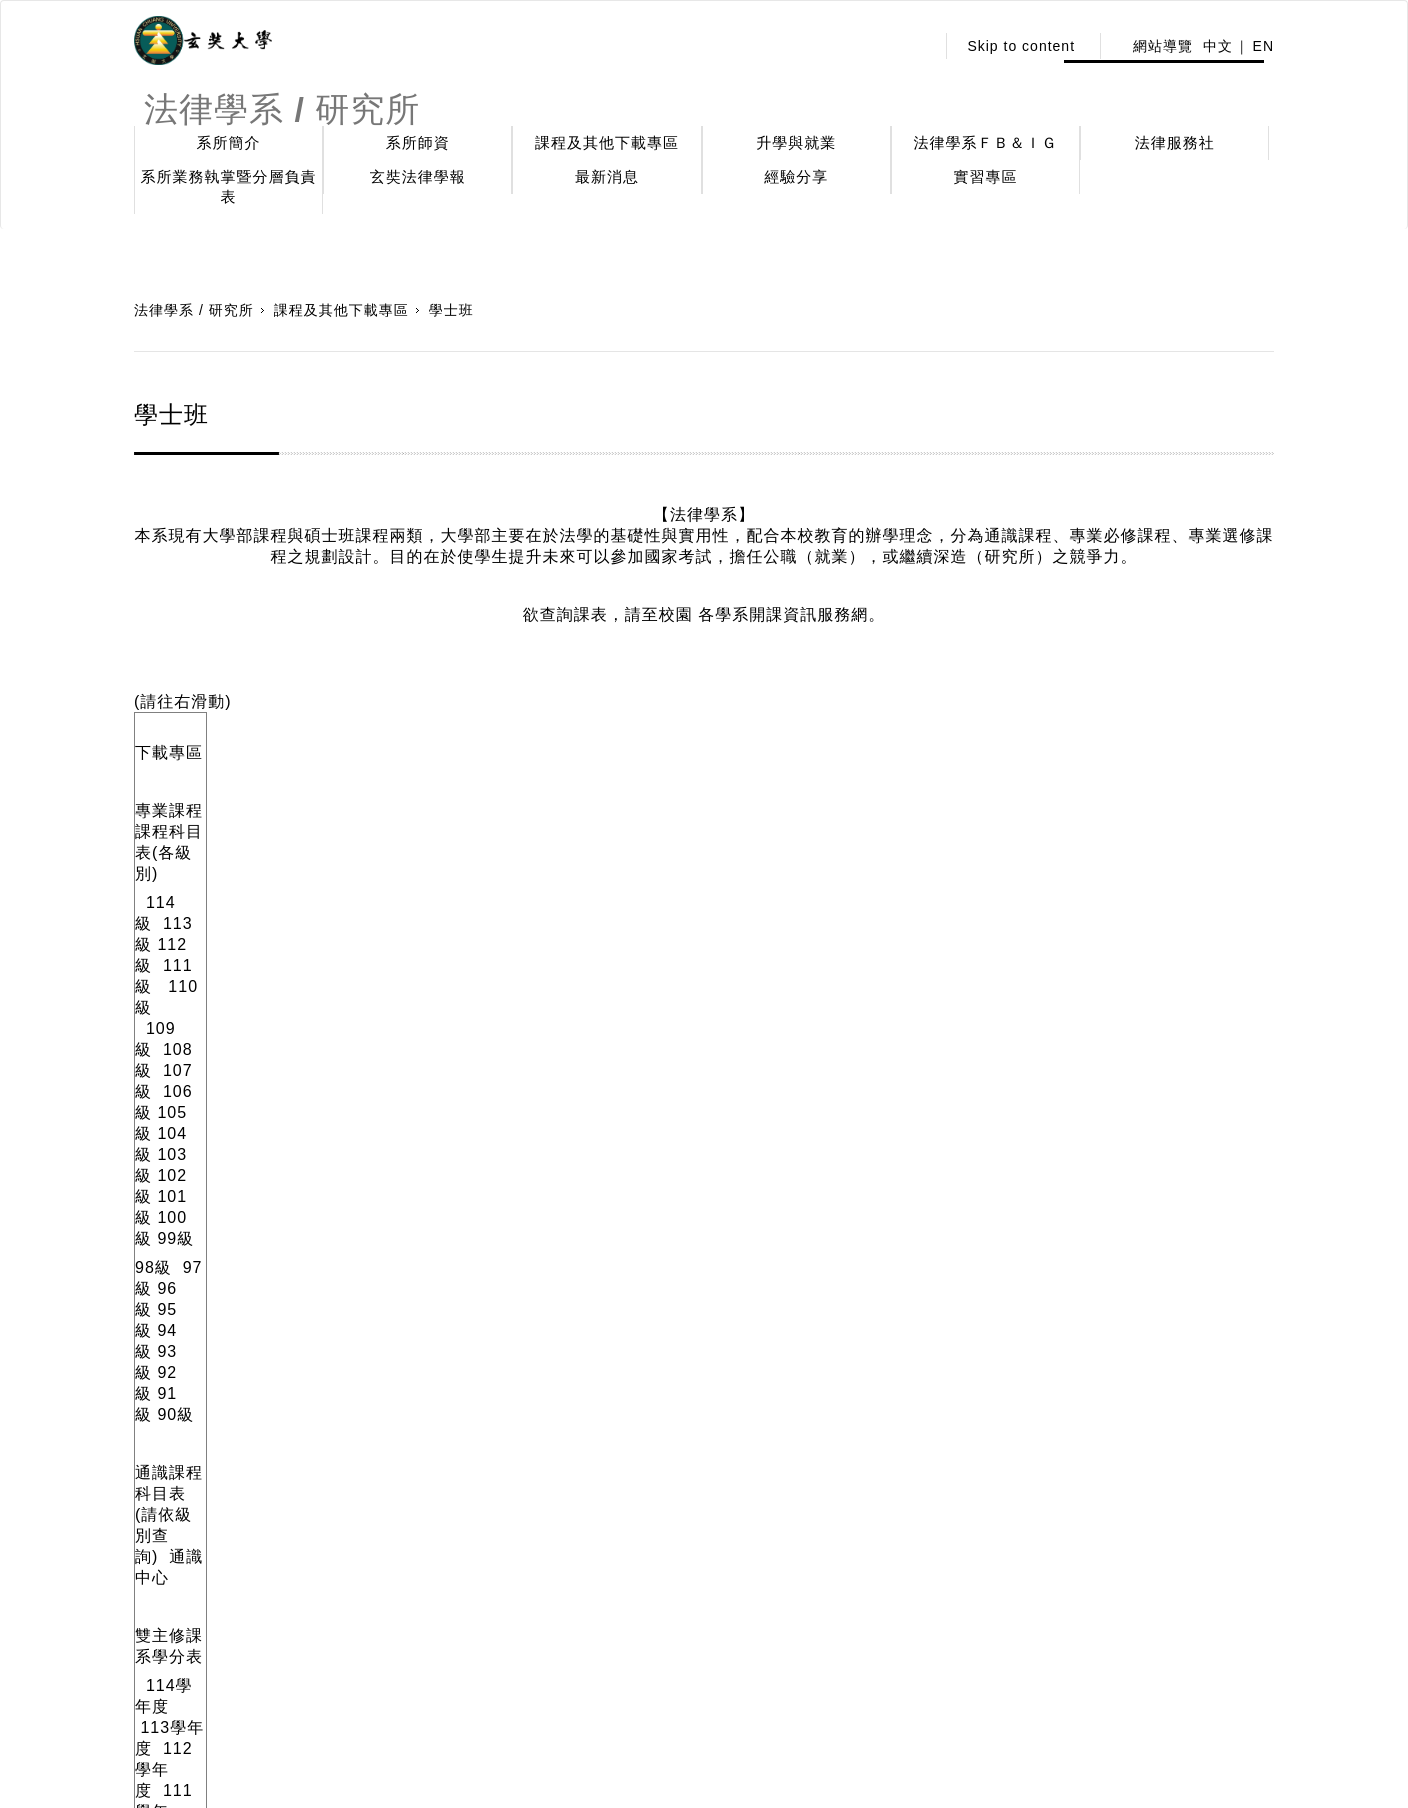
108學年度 (763, 992)
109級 (476, 818)
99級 (1039, 818)
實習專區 (986, 176)
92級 (412, 847)
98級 (153, 847)
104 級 (764, 818)
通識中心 (414, 905)
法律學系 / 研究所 (194, 310)
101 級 (932, 818)
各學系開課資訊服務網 (783, 614)
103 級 (822, 818)
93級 (370, 847)
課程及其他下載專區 (607, 142)
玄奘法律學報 (418, 176)
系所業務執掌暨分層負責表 (229, 186)
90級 (496, 847)
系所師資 (418, 142)
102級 (876, 818)
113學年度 (294, 992)
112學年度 (385, 992)
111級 (336, 818)
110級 (402, 818)
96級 (243, 847)
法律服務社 (1175, 142)
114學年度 (186, 992)
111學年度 (554, 1124)
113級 (227, 818)
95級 (285, 847)
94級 (327, 847)
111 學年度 (480, 992)
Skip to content (1021, 46)
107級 (594, 818)
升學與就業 (796, 142)
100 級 (989, 818)
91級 (454, 847)
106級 (651, 818)
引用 (163, 1536)
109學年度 (660, 992)
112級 (279, 818)
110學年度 (569, 992)
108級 (536, 818)
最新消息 (607, 176)
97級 (201, 847)
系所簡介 (229, 142)
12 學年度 (445, 1124)
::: (914, 46)
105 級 (707, 818)
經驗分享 (796, 176)
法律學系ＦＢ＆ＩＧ (986, 142)
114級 (169, 818)
